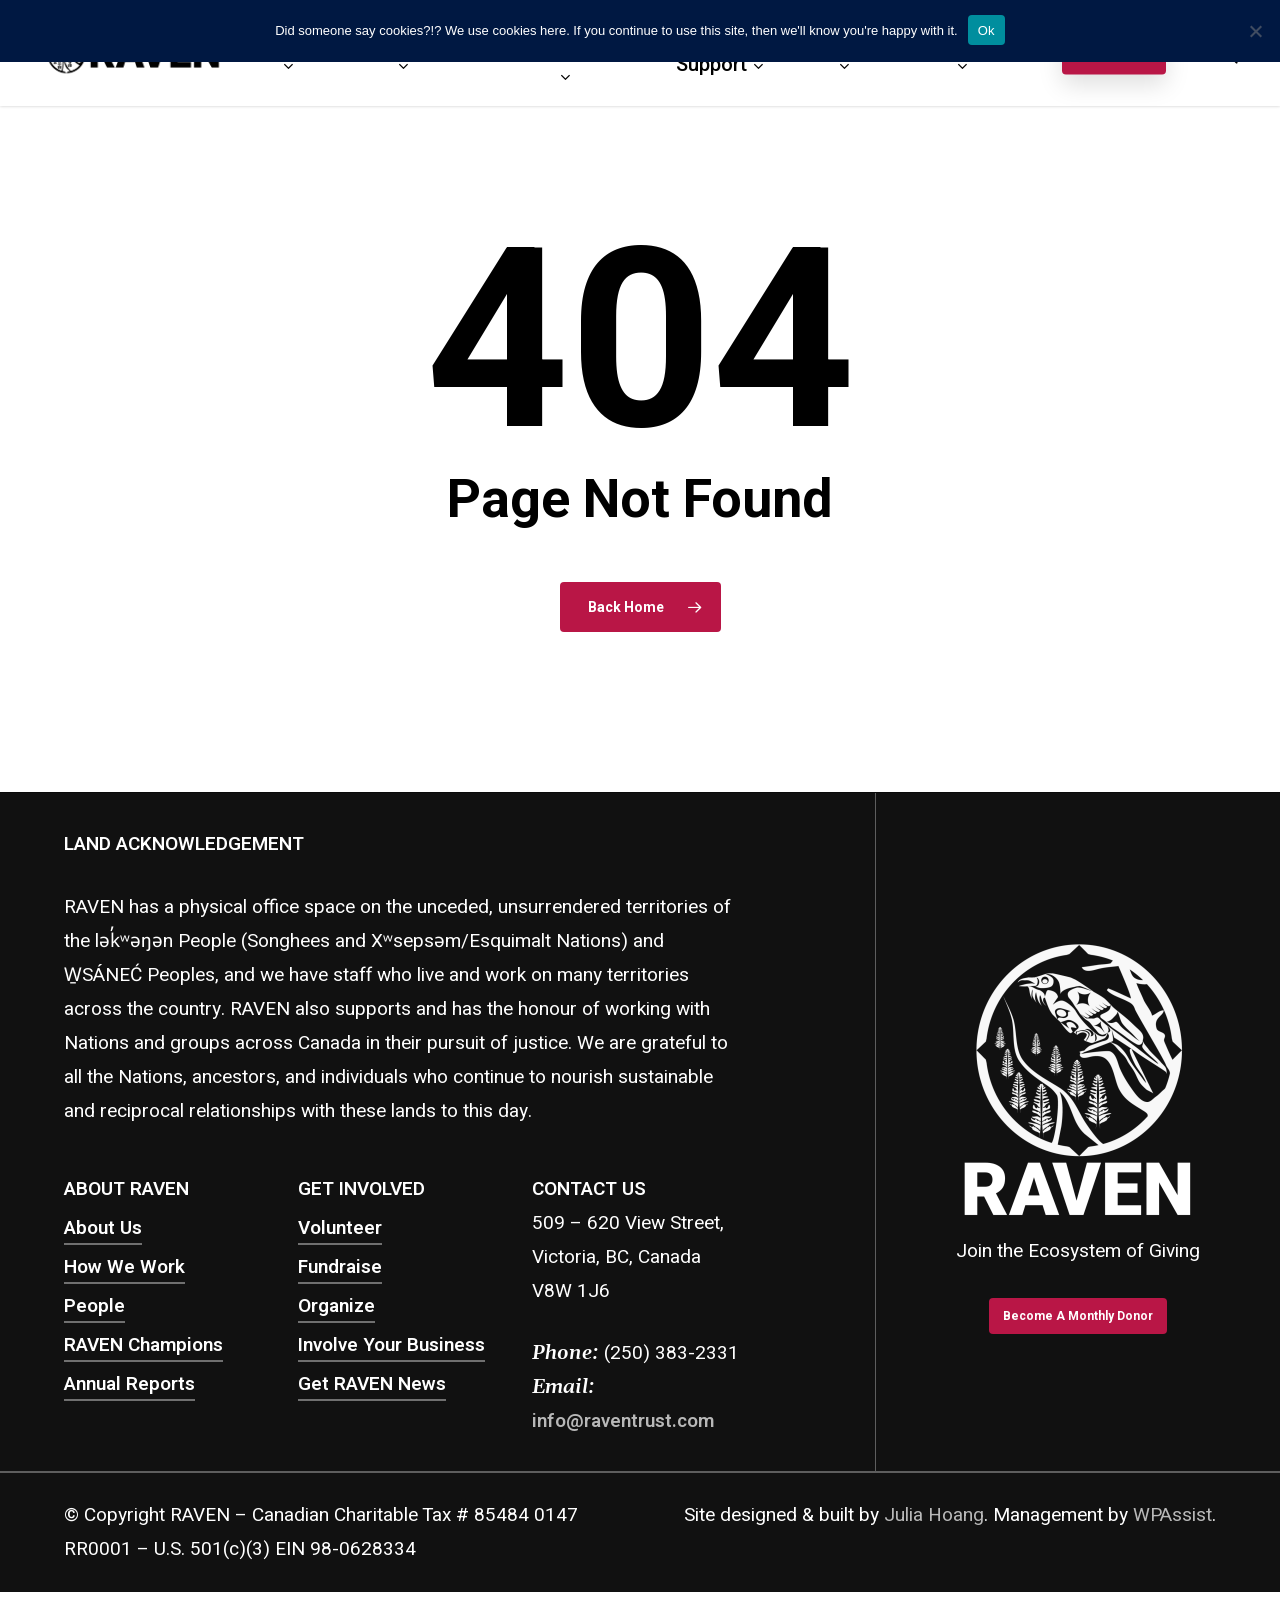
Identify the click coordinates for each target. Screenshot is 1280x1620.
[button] (1078, 1315)
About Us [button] (103, 1228)
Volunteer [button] (340, 1228)
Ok (986, 30)
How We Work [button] (124, 1267)
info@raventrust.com (623, 1421)
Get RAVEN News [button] (372, 1384)
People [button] (94, 1306)
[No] (1255, 31)
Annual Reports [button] (129, 1384)
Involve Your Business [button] (391, 1345)
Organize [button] (336, 1306)
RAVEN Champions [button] (143, 1345)
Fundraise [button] (340, 1267)
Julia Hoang (934, 1515)
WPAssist (1172, 1515)
